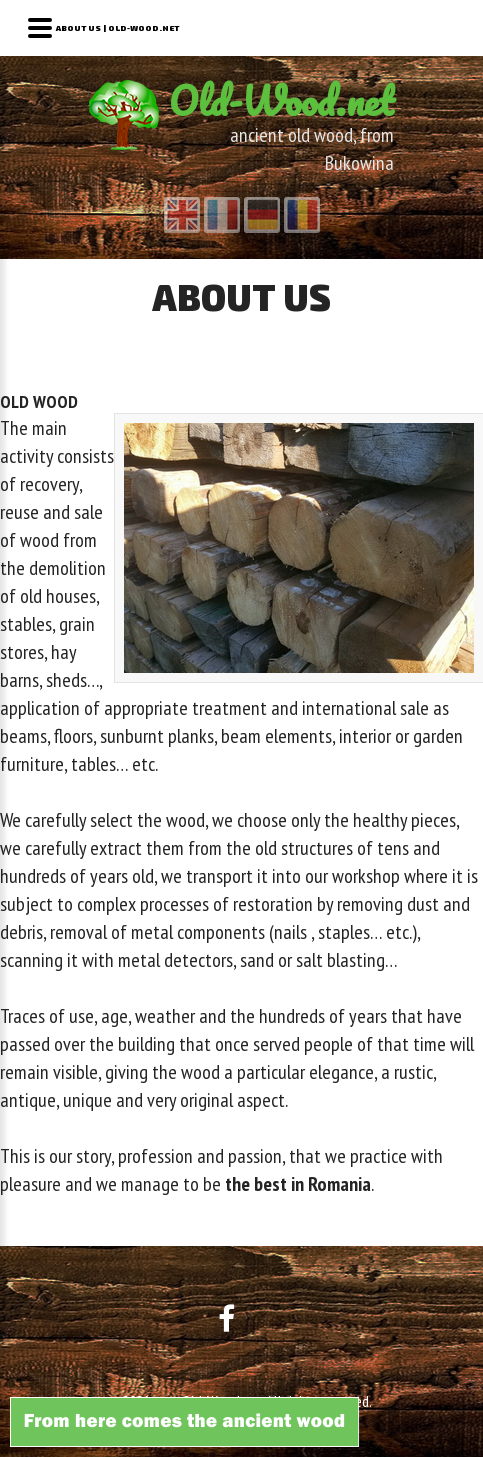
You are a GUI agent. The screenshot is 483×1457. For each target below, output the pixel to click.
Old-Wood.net (281, 100)
